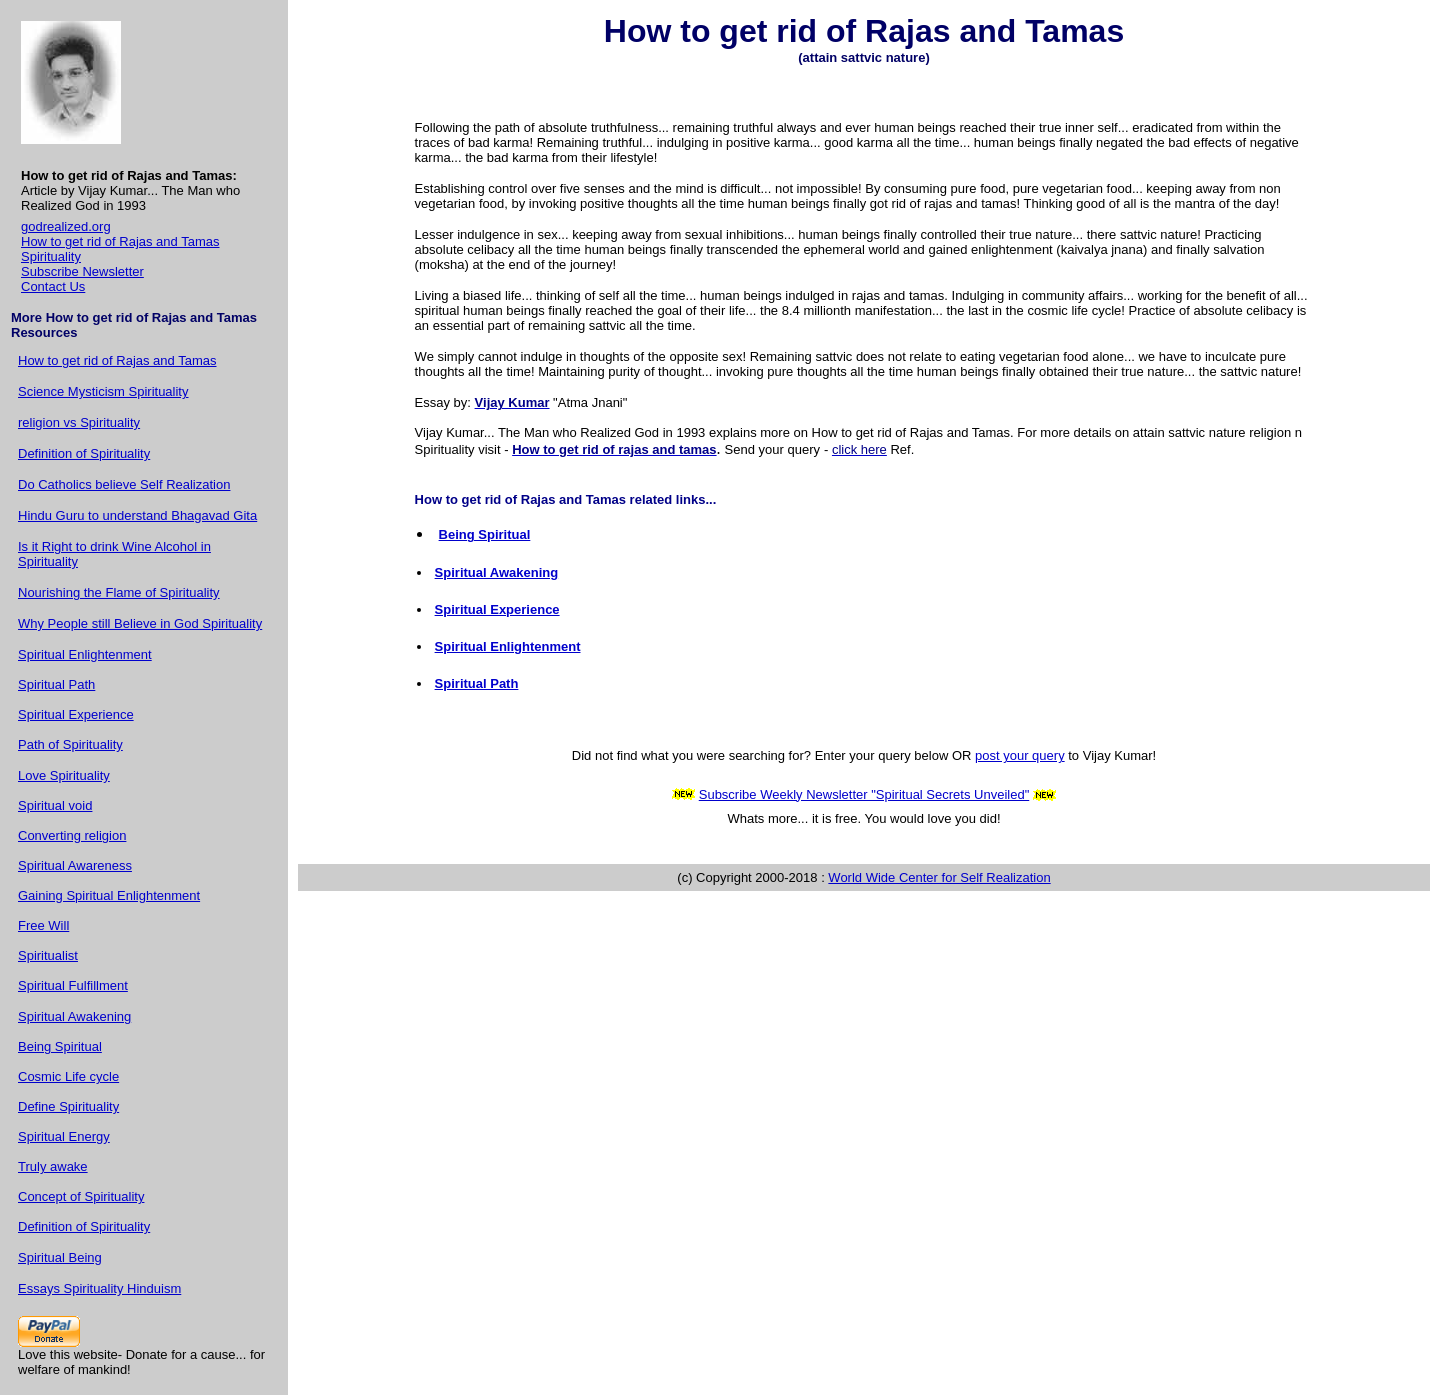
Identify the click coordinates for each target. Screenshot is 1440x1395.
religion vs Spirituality (79, 422)
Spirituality (51, 256)
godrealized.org (66, 226)
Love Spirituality (64, 775)
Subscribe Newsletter (82, 271)
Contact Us (53, 286)
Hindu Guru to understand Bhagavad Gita (137, 515)
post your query (1020, 755)
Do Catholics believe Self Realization (124, 484)
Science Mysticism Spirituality (103, 391)
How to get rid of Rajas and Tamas (120, 241)
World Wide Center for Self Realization (939, 877)
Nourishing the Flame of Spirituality (119, 592)
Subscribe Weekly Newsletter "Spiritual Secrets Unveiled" (864, 794)
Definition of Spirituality (84, 453)
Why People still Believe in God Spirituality (140, 623)
